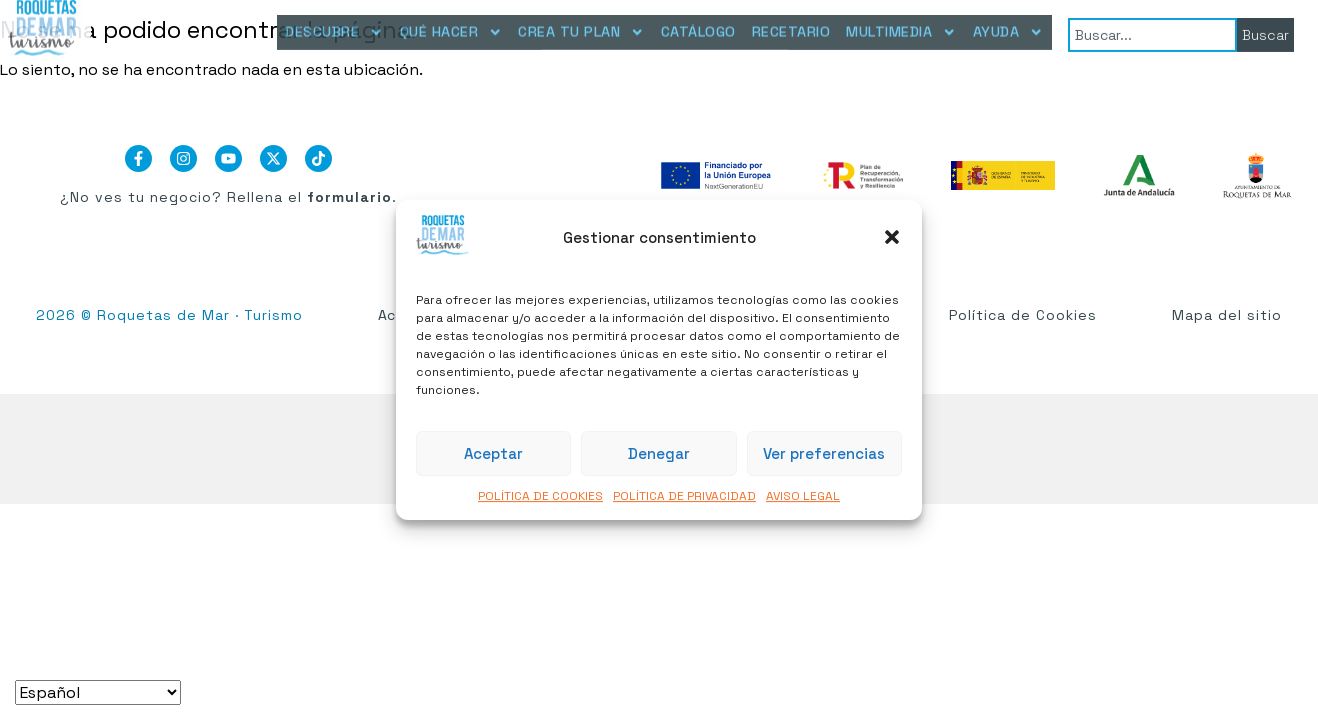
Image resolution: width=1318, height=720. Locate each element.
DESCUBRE (334, 24)
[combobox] (1153, 31)
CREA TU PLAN (581, 24)
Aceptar (493, 453)
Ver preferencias (824, 453)
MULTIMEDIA (901, 24)
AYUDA (1008, 24)
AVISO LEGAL (803, 497)
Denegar (659, 453)
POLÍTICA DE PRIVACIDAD (684, 497)
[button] (892, 237)
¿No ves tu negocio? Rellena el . (228, 197)
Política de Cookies (1023, 315)
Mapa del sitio (1227, 315)
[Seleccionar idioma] (98, 692)
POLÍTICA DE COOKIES (540, 497)
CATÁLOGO (698, 23)
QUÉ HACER (451, 24)
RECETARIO (791, 23)
